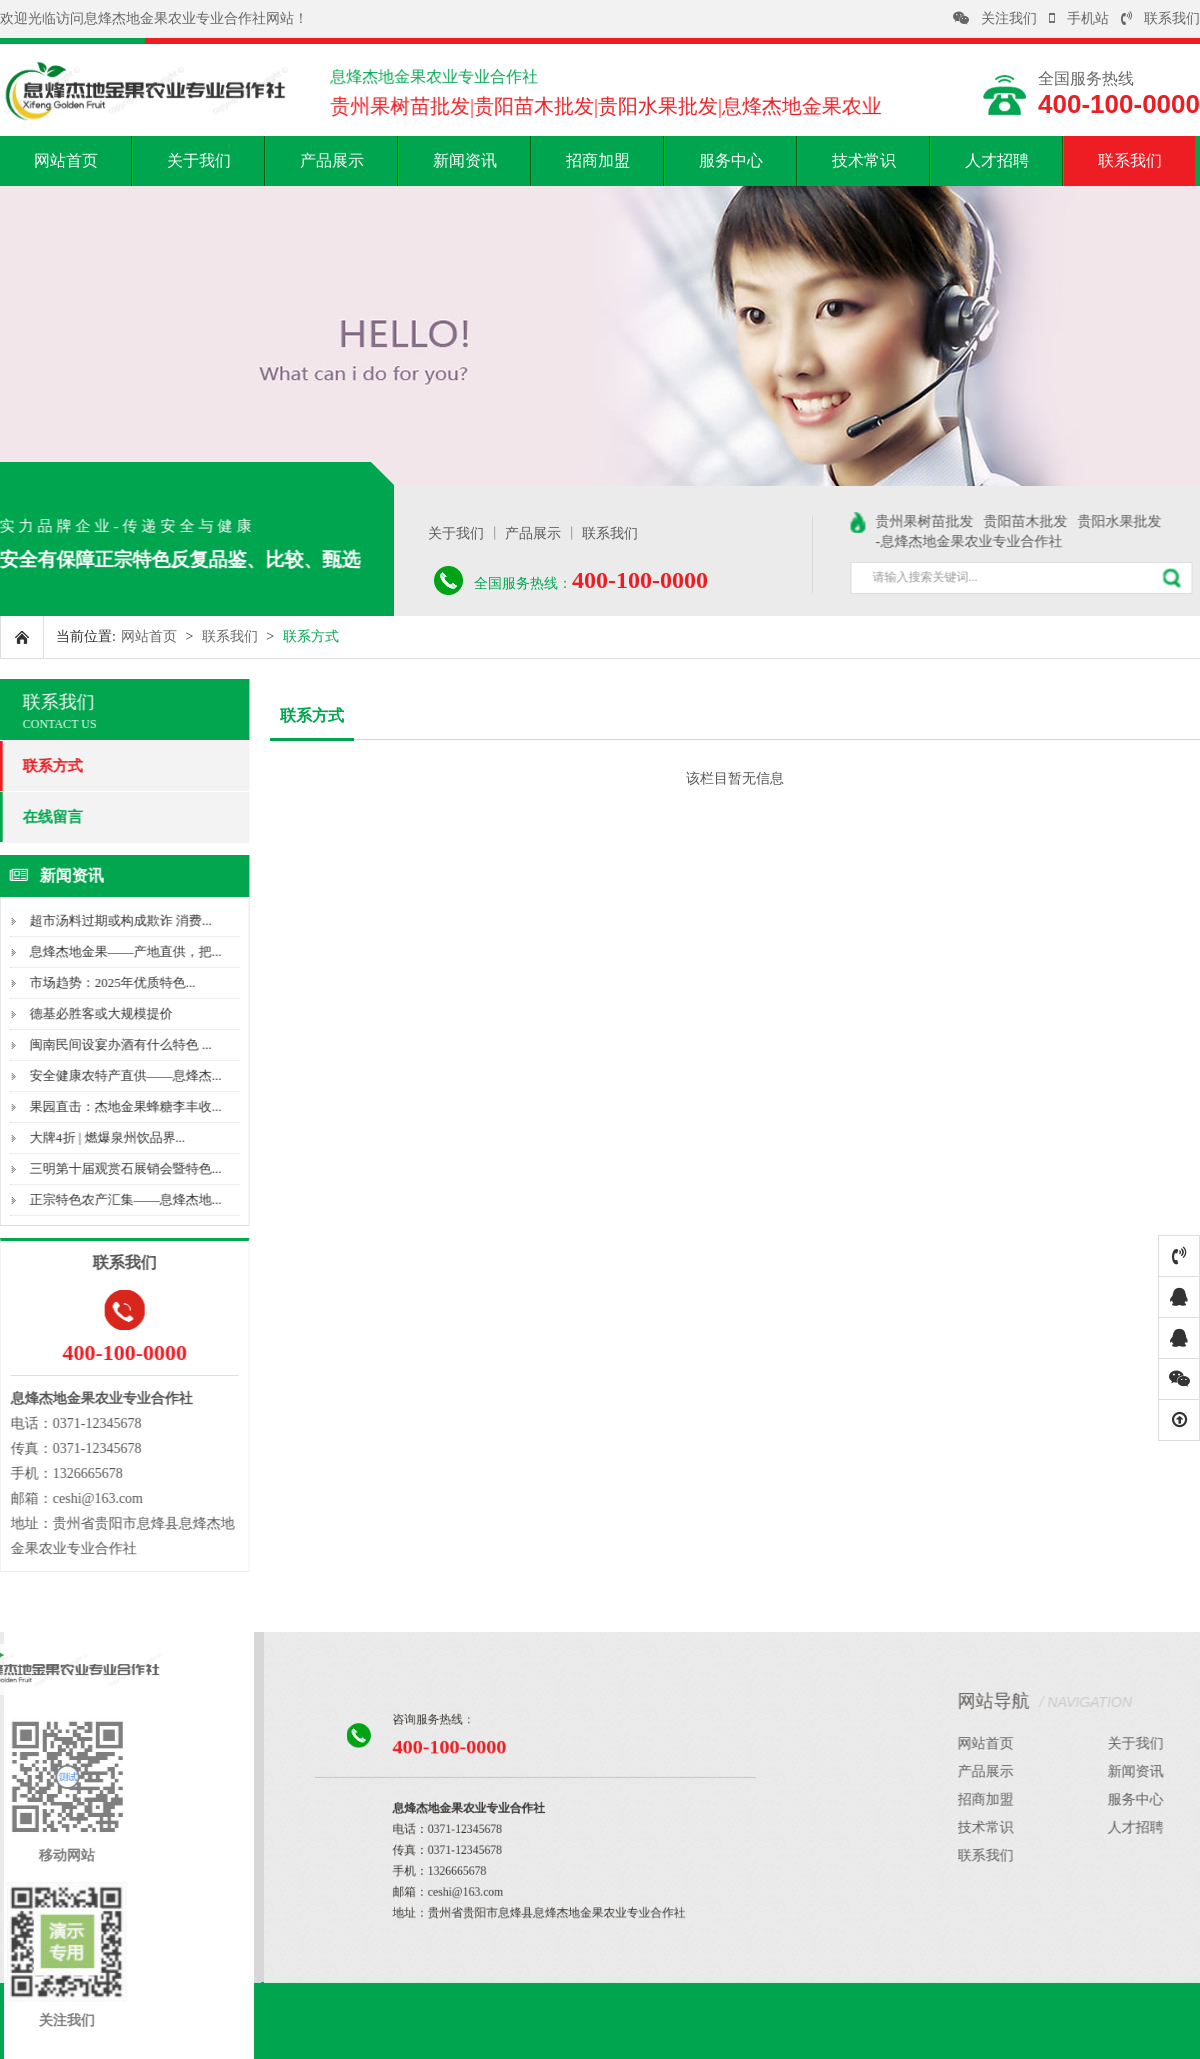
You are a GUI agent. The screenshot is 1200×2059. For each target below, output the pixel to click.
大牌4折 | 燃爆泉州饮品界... (98, 1137)
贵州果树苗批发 (936, 521)
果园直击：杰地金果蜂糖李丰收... (117, 1106)
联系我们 (1160, 18)
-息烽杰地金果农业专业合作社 (980, 541)
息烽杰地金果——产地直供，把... (117, 951)
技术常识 (864, 160)
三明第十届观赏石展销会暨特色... (117, 1168)
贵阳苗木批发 (1037, 521)
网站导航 (1084, 1701)
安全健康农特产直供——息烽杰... (117, 1075)
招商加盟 (598, 160)
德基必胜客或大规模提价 (92, 1013)
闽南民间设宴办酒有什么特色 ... (112, 1044)
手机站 (1079, 18)
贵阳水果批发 (1131, 521)
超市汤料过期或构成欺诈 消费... (112, 920)
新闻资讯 (465, 160)
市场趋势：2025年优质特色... (104, 982)
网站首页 (66, 160)
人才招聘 (997, 160)
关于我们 (199, 160)
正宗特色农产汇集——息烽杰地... (117, 1199)
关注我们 (995, 18)
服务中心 (731, 160)
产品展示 (332, 160)
